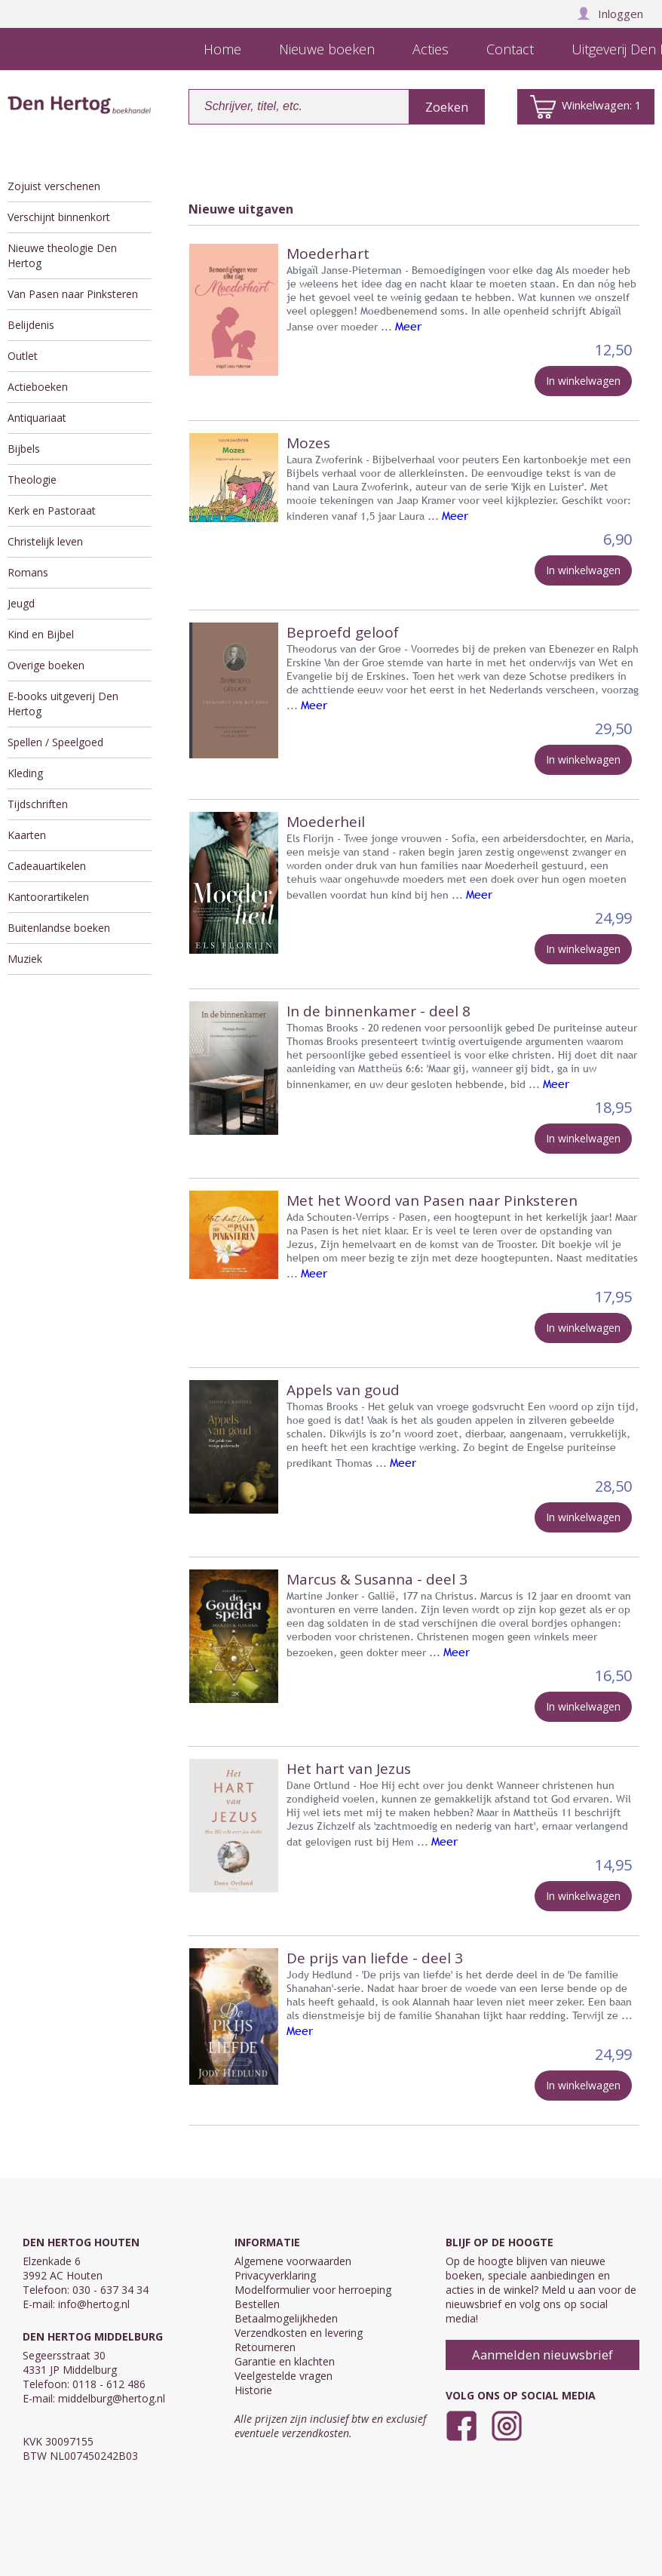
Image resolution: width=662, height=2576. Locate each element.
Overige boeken (46, 665)
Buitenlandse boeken (59, 928)
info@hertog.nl (94, 2304)
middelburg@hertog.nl (111, 2398)
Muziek (25, 958)
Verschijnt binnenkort (59, 217)
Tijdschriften (38, 804)
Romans (28, 572)
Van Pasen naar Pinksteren (73, 294)
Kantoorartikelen (48, 897)
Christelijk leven (45, 541)
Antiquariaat (37, 417)
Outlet (23, 356)
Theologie (32, 479)
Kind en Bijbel (41, 634)
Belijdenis (31, 325)
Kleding (25, 773)
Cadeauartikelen (47, 866)
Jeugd (21, 603)
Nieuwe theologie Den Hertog (62, 255)
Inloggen (610, 13)
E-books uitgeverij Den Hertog (63, 703)
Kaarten (27, 835)
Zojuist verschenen (54, 186)
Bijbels (24, 448)
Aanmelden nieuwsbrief (542, 2354)
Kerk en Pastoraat (52, 510)
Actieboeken (38, 387)
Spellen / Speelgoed (55, 742)
